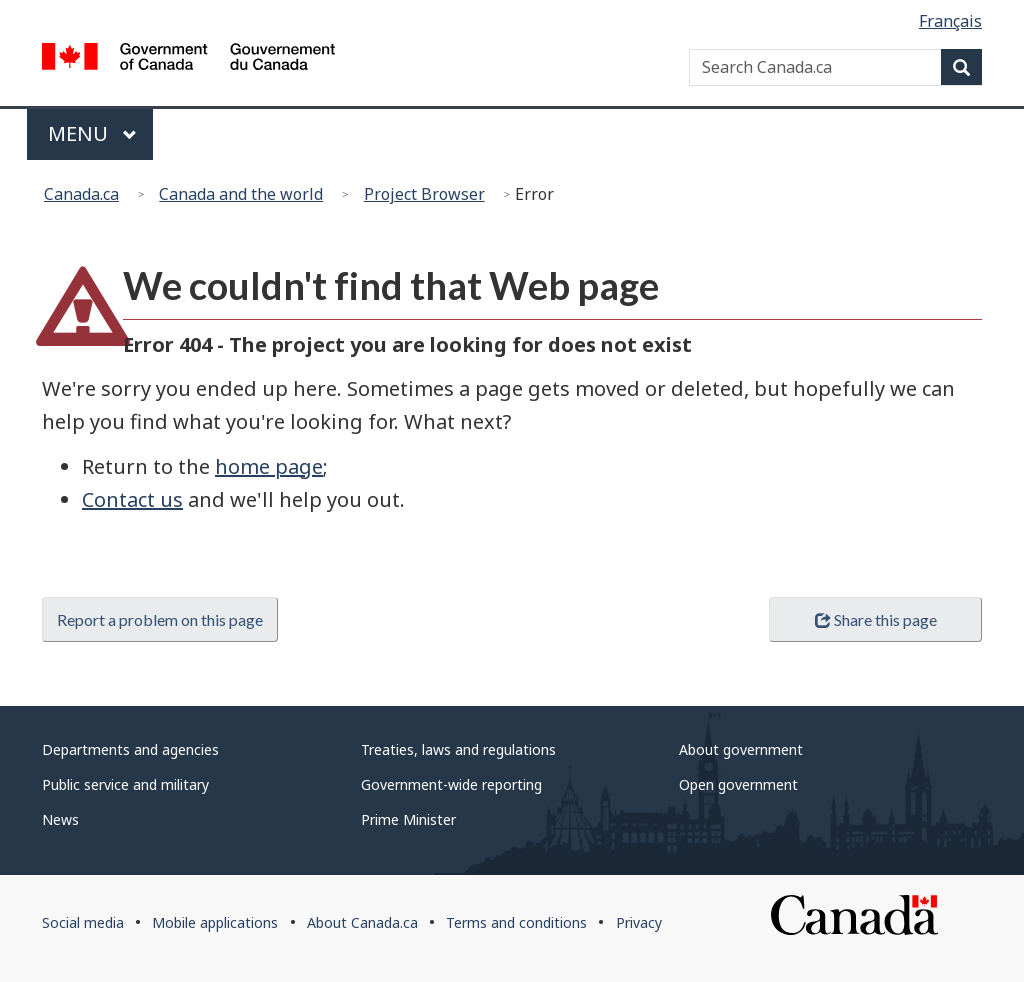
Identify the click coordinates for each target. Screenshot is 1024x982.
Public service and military (125, 784)
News (60, 819)
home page (269, 466)
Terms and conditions (516, 922)
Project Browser (424, 194)
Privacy (639, 922)
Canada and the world (241, 194)
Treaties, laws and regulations (458, 749)
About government (741, 749)
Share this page (876, 619)
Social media (83, 922)
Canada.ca (81, 194)
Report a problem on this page (160, 619)
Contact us (132, 499)
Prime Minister (408, 819)
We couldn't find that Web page (391, 286)
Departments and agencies (130, 749)
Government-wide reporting (451, 784)
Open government (738, 784)
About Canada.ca (362, 922)
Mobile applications (215, 922)
